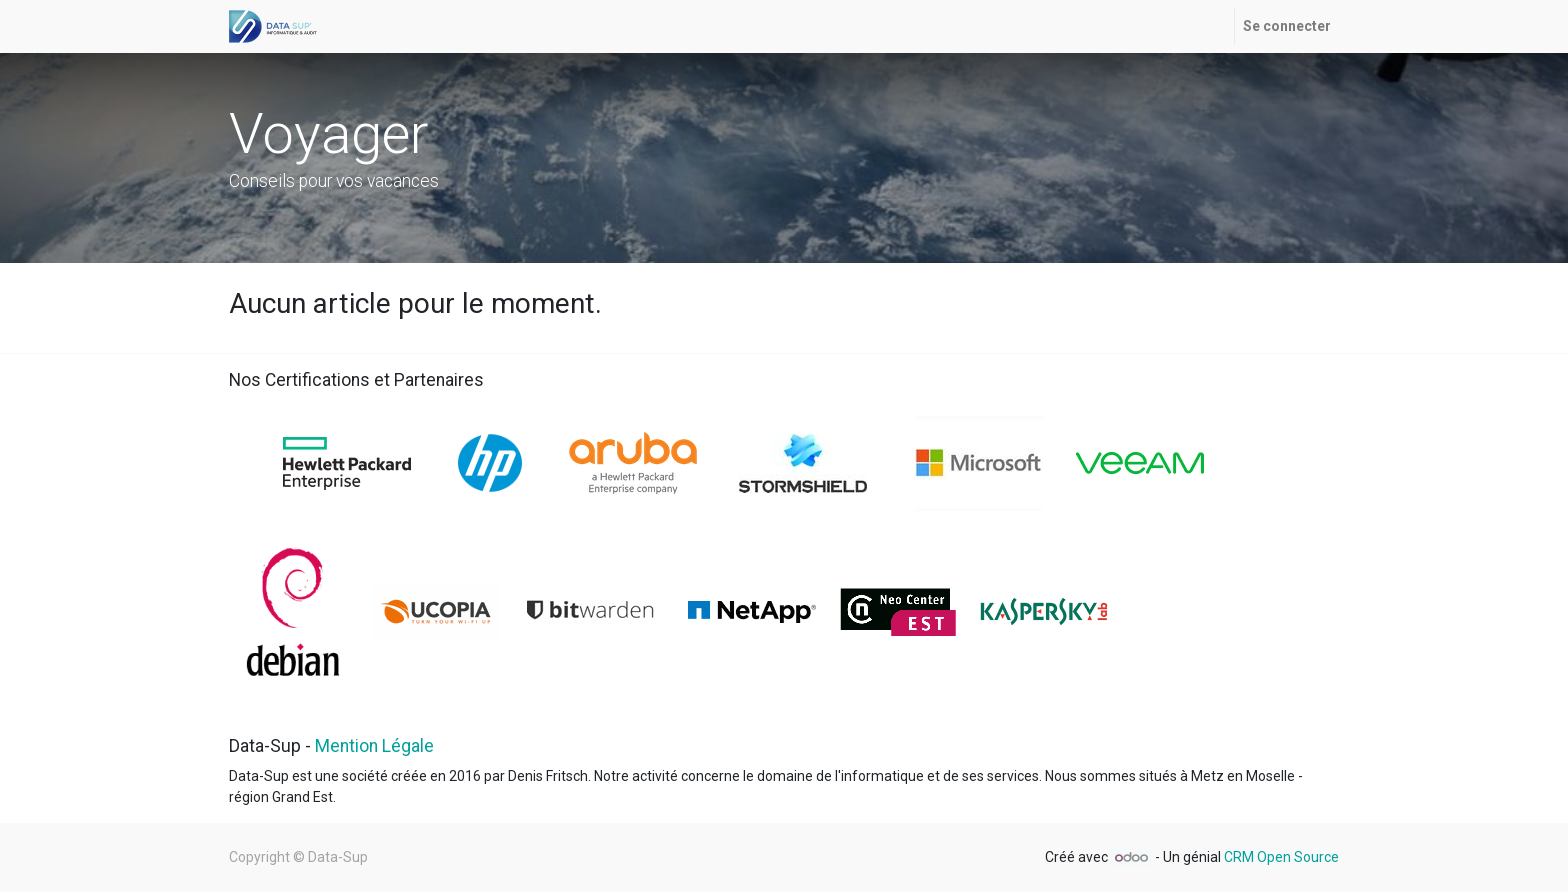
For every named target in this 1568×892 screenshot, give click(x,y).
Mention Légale (374, 746)
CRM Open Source (1281, 857)
